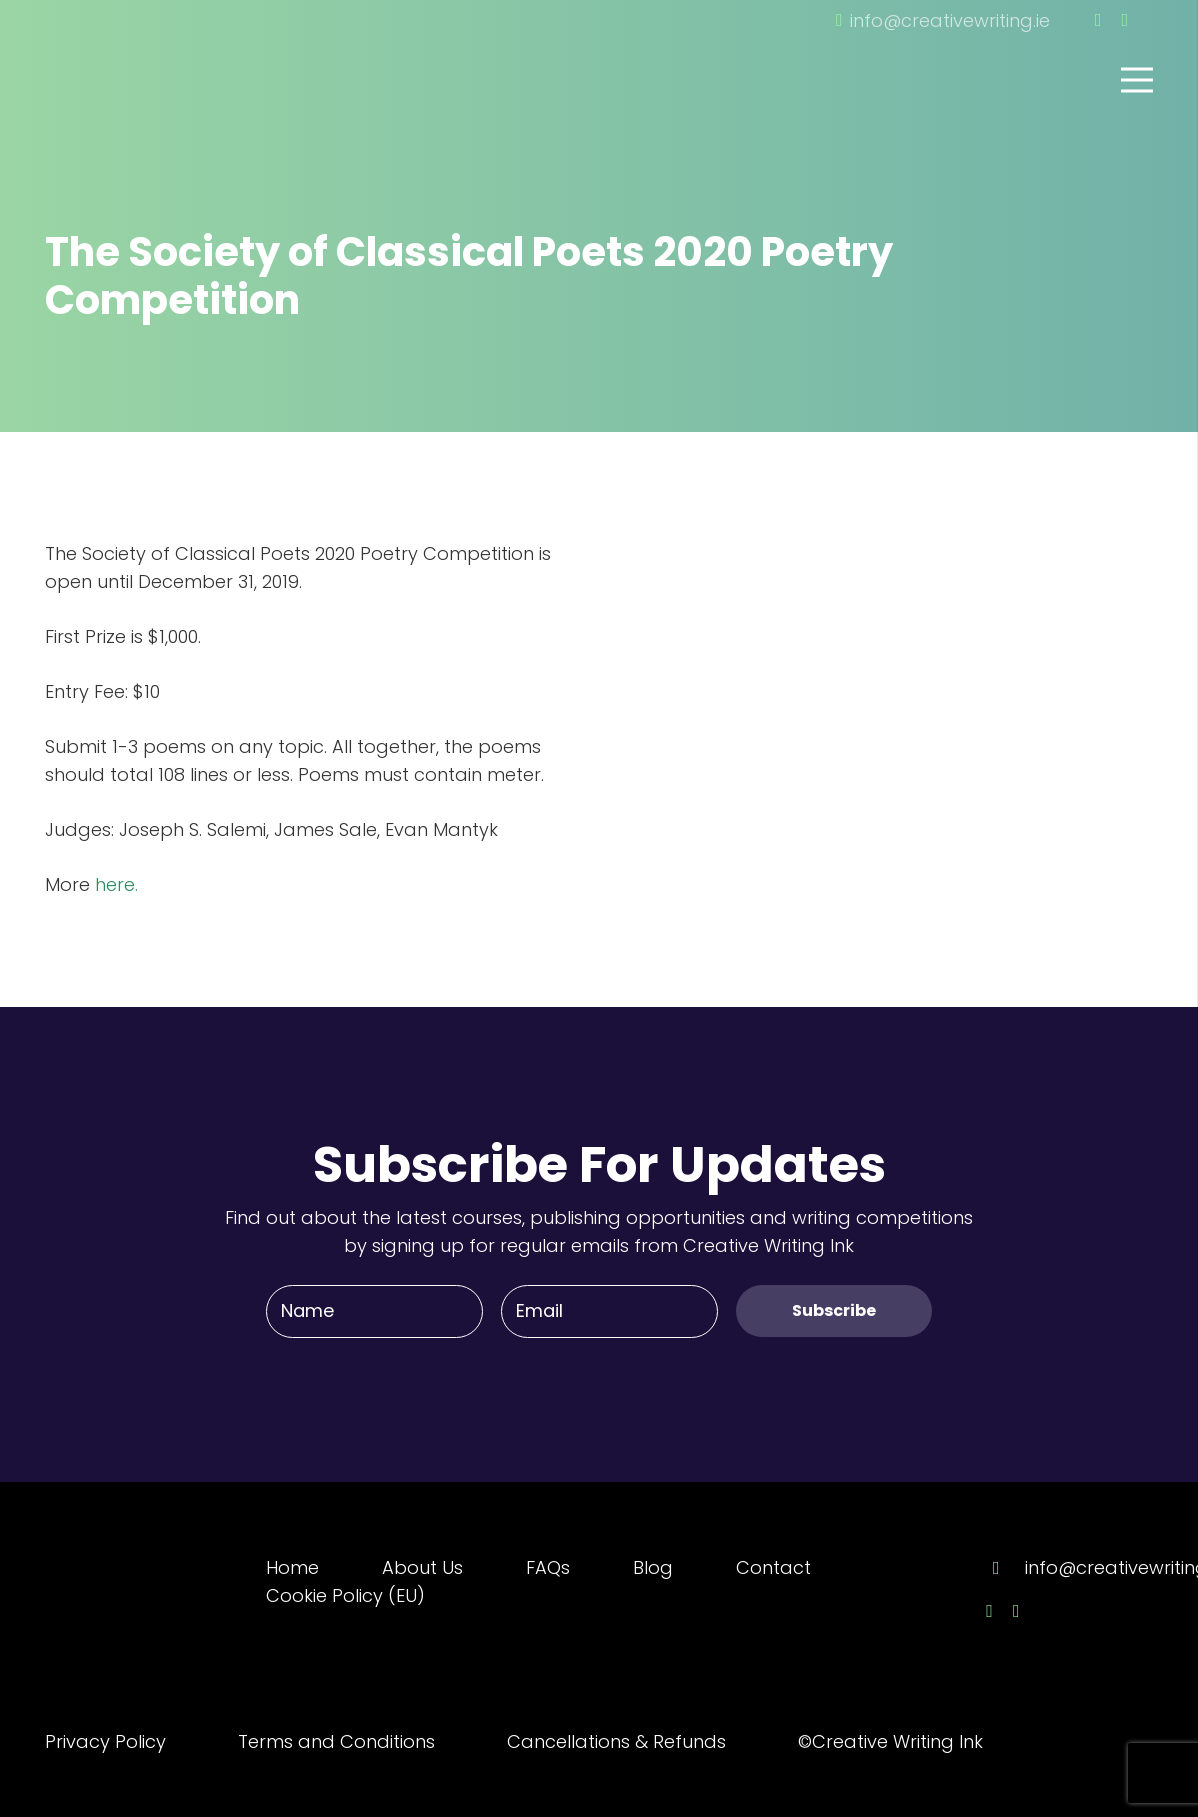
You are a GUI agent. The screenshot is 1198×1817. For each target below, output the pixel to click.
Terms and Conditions (336, 1741)
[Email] (609, 1311)
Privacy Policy (105, 1741)
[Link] (155, 53)
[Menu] (1137, 80)
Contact (773, 1567)
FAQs (548, 1567)
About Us (422, 1567)
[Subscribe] (834, 1310)
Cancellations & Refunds (616, 1741)
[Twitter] (1124, 20)
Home (292, 1567)
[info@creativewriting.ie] (1005, 1568)
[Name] (374, 1311)
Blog (653, 1567)
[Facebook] (1098, 20)
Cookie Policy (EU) (345, 1595)
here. (116, 884)
